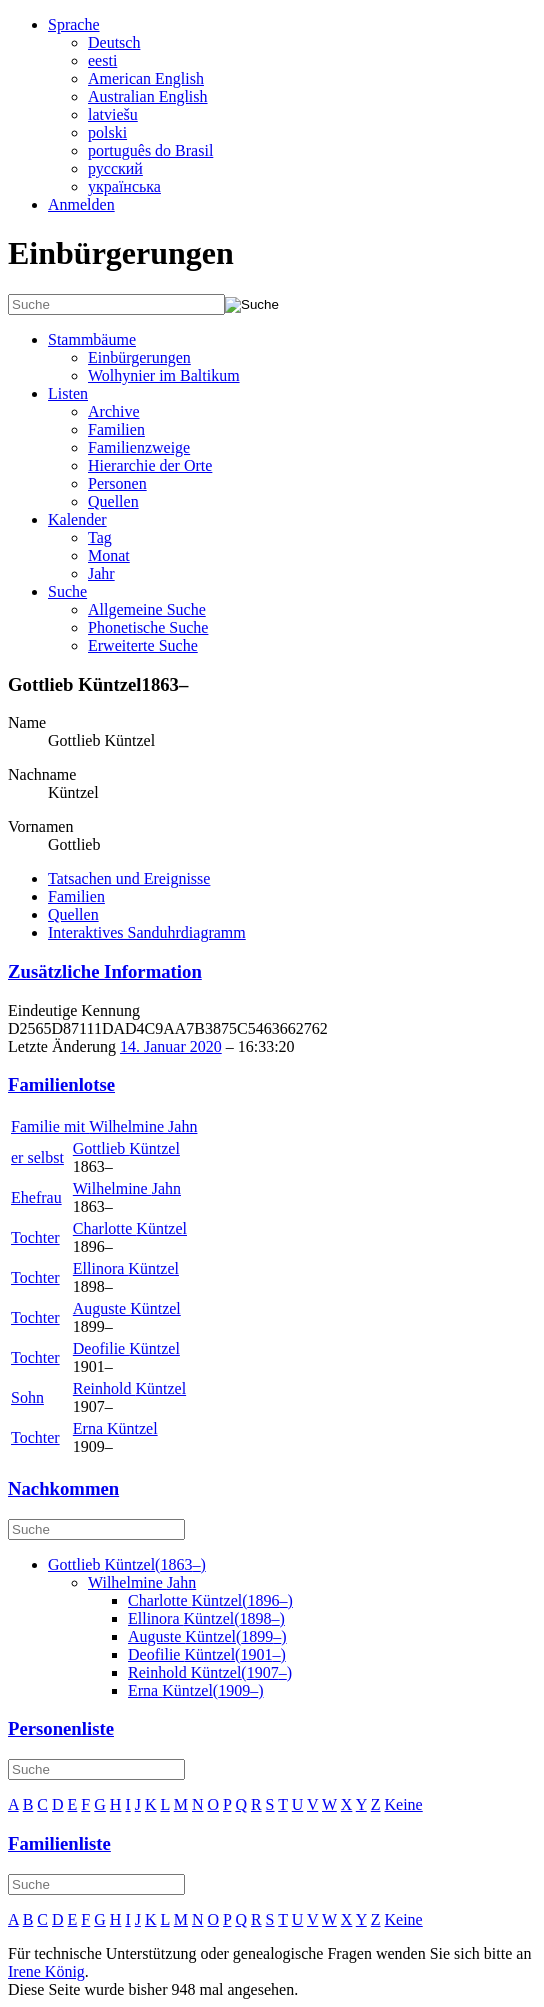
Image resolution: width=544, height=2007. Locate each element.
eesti (102, 60)
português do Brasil (150, 150)
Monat (109, 555)
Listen (68, 393)
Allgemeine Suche (147, 609)
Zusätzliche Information (105, 971)
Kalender (77, 519)
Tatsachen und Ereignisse (129, 878)
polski (107, 132)
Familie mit (104, 1126)
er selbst (37, 1157)
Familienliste (59, 1843)
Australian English (148, 96)
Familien (116, 429)
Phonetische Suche (148, 627)
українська (124, 186)
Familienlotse (61, 1084)
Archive (114, 411)
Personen (117, 483)
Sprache (74, 24)
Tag (100, 537)
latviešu (113, 114)
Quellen (113, 501)
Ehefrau (36, 1197)
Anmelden (81, 204)
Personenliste (61, 1728)
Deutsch (114, 42)
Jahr (101, 573)
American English (146, 78)
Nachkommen (63, 1488)
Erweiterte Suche (143, 645)
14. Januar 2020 (171, 1046)
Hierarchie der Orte (150, 465)
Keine (404, 1804)
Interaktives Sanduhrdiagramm (147, 932)
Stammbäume (92, 339)
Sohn (27, 1397)
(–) (127, 1564)
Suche (67, 591)
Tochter (35, 1237)
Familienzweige (139, 447)
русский (115, 168)
